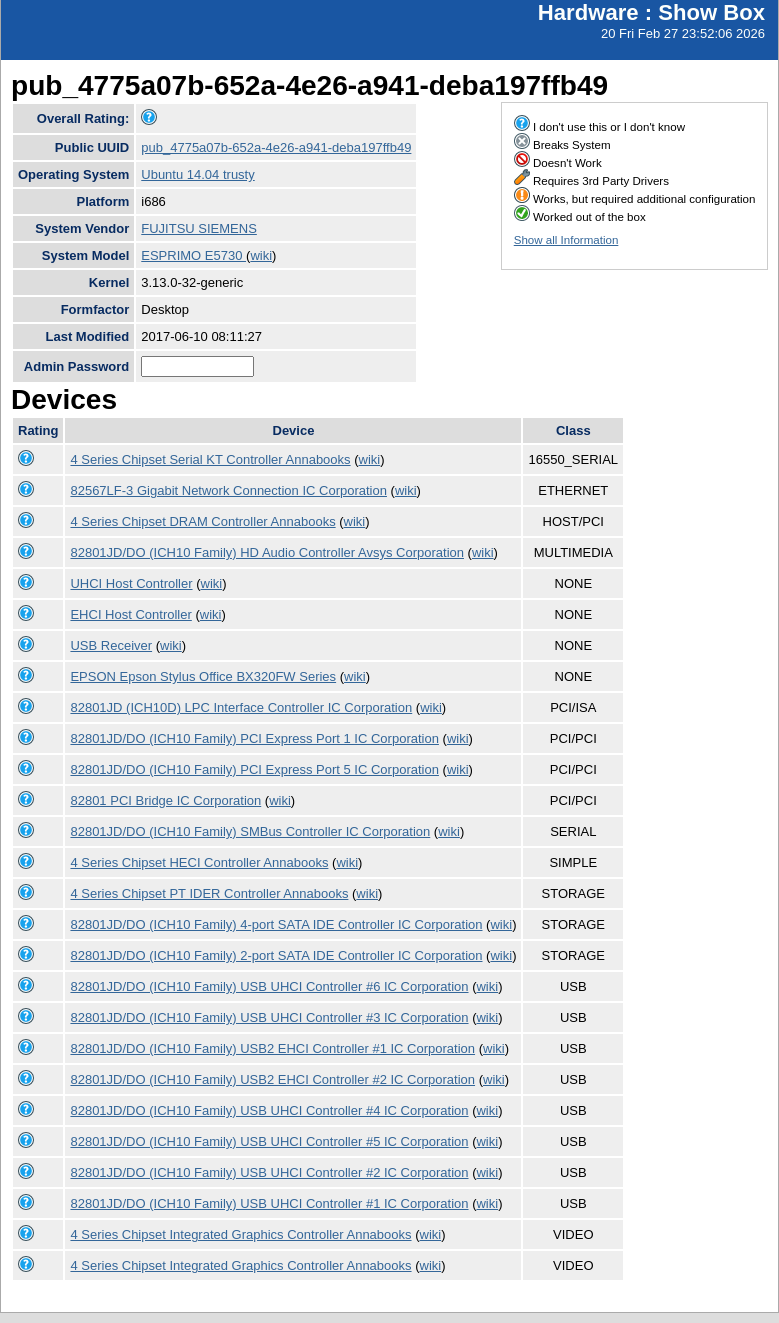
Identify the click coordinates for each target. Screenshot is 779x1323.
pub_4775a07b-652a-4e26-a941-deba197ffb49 (276, 147)
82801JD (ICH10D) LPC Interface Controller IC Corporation (241, 707)
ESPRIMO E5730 (193, 255)
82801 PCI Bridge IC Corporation (165, 800)
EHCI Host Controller (130, 614)
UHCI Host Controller (131, 583)
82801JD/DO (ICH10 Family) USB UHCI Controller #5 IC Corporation (269, 1141)
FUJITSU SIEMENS (199, 228)
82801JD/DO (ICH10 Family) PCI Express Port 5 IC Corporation (254, 769)
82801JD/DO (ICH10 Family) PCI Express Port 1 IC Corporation (254, 738)
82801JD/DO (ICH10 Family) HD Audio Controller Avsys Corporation (267, 552)
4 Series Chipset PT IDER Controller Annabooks (209, 893)
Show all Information (566, 240)
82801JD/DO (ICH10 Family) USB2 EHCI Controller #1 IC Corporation (272, 1048)
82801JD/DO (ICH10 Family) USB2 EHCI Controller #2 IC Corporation (272, 1079)
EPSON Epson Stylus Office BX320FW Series (203, 676)
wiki (261, 255)
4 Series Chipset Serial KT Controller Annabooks (210, 459)
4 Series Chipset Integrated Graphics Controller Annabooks (240, 1234)
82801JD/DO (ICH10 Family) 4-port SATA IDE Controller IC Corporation (276, 924)
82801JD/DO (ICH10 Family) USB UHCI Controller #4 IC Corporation (269, 1110)
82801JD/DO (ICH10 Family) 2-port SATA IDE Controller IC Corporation (276, 955)
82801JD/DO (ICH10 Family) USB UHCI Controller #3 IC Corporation (269, 1017)
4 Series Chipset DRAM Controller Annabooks (202, 521)
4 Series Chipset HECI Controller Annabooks (199, 862)
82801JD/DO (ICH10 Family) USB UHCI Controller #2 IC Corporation (269, 1172)
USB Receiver (111, 645)
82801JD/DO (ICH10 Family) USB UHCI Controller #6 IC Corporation (269, 986)
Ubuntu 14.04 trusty (197, 174)
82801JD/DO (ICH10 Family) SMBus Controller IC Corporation (250, 831)
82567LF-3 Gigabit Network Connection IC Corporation (228, 490)
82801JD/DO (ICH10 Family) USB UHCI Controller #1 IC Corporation (269, 1203)
